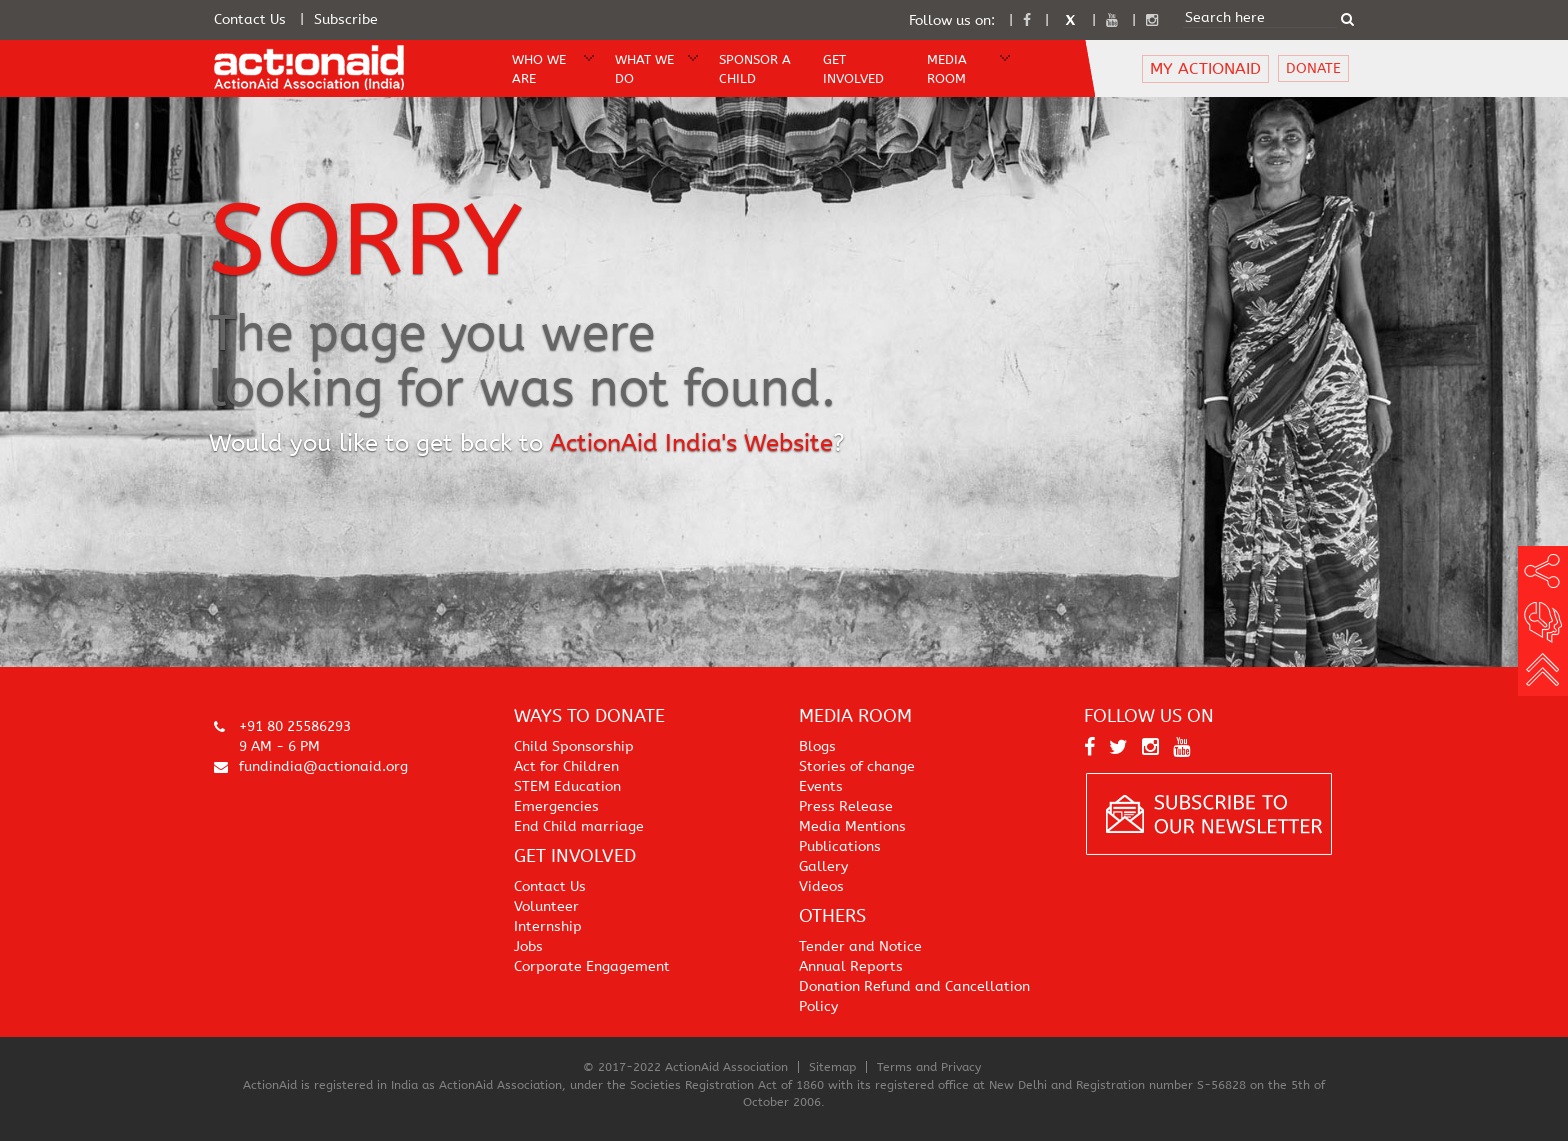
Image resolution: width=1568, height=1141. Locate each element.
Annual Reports (851, 966)
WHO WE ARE (539, 69)
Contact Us (250, 19)
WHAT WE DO (644, 69)
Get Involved (853, 69)
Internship (548, 926)
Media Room (947, 69)
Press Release (846, 806)
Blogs (817, 746)
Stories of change (857, 766)
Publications (840, 846)
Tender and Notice (860, 946)
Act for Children (566, 766)
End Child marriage (579, 826)
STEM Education (567, 786)
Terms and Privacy (929, 1067)
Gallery (823, 866)
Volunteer (546, 906)
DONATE (1313, 68)
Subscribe (346, 19)
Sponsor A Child (755, 69)
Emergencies (556, 806)
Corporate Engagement (592, 966)
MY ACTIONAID (1205, 68)
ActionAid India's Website (691, 443)
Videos (821, 886)
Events (821, 786)
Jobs (528, 946)
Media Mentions (852, 826)
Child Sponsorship (574, 746)
